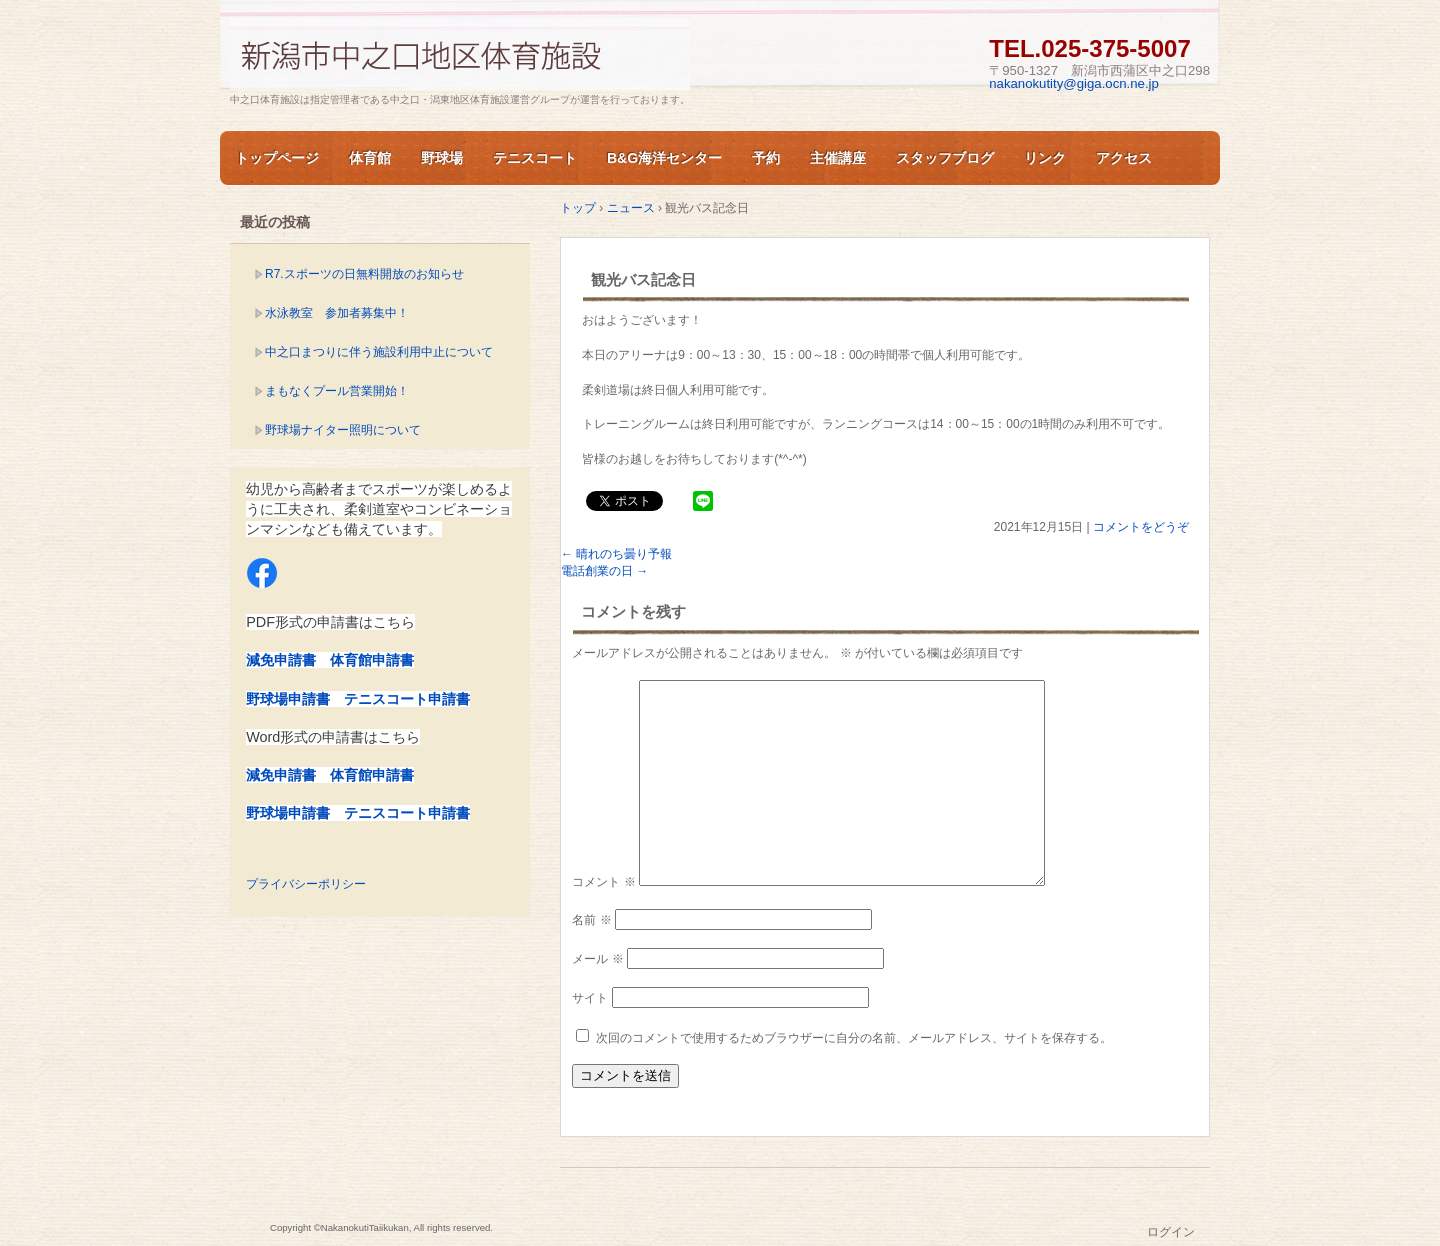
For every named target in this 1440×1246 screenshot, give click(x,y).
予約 (766, 158)
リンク (1045, 158)
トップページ (277, 158)
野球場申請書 (288, 699)
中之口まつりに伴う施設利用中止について (379, 352)
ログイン (1171, 1232)
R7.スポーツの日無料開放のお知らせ (364, 274)
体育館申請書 (372, 660)
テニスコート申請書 (407, 699)
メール (597, 959)
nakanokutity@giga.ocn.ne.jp (1074, 83)
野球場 (442, 158)
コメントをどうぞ (1141, 527)
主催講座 (838, 158)
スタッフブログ (945, 158)
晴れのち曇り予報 (616, 554)
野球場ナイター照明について (343, 430)
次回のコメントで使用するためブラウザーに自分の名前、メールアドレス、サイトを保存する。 (854, 1038)
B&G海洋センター (664, 158)
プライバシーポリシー (306, 884)
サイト (590, 998)
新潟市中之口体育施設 (460, 53)
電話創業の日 (604, 571)
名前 (591, 920)
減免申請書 (281, 660)
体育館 (370, 158)
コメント (603, 882)
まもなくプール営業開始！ (337, 391)
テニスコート (535, 158)
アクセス (1124, 158)
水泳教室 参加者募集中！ (337, 313)
